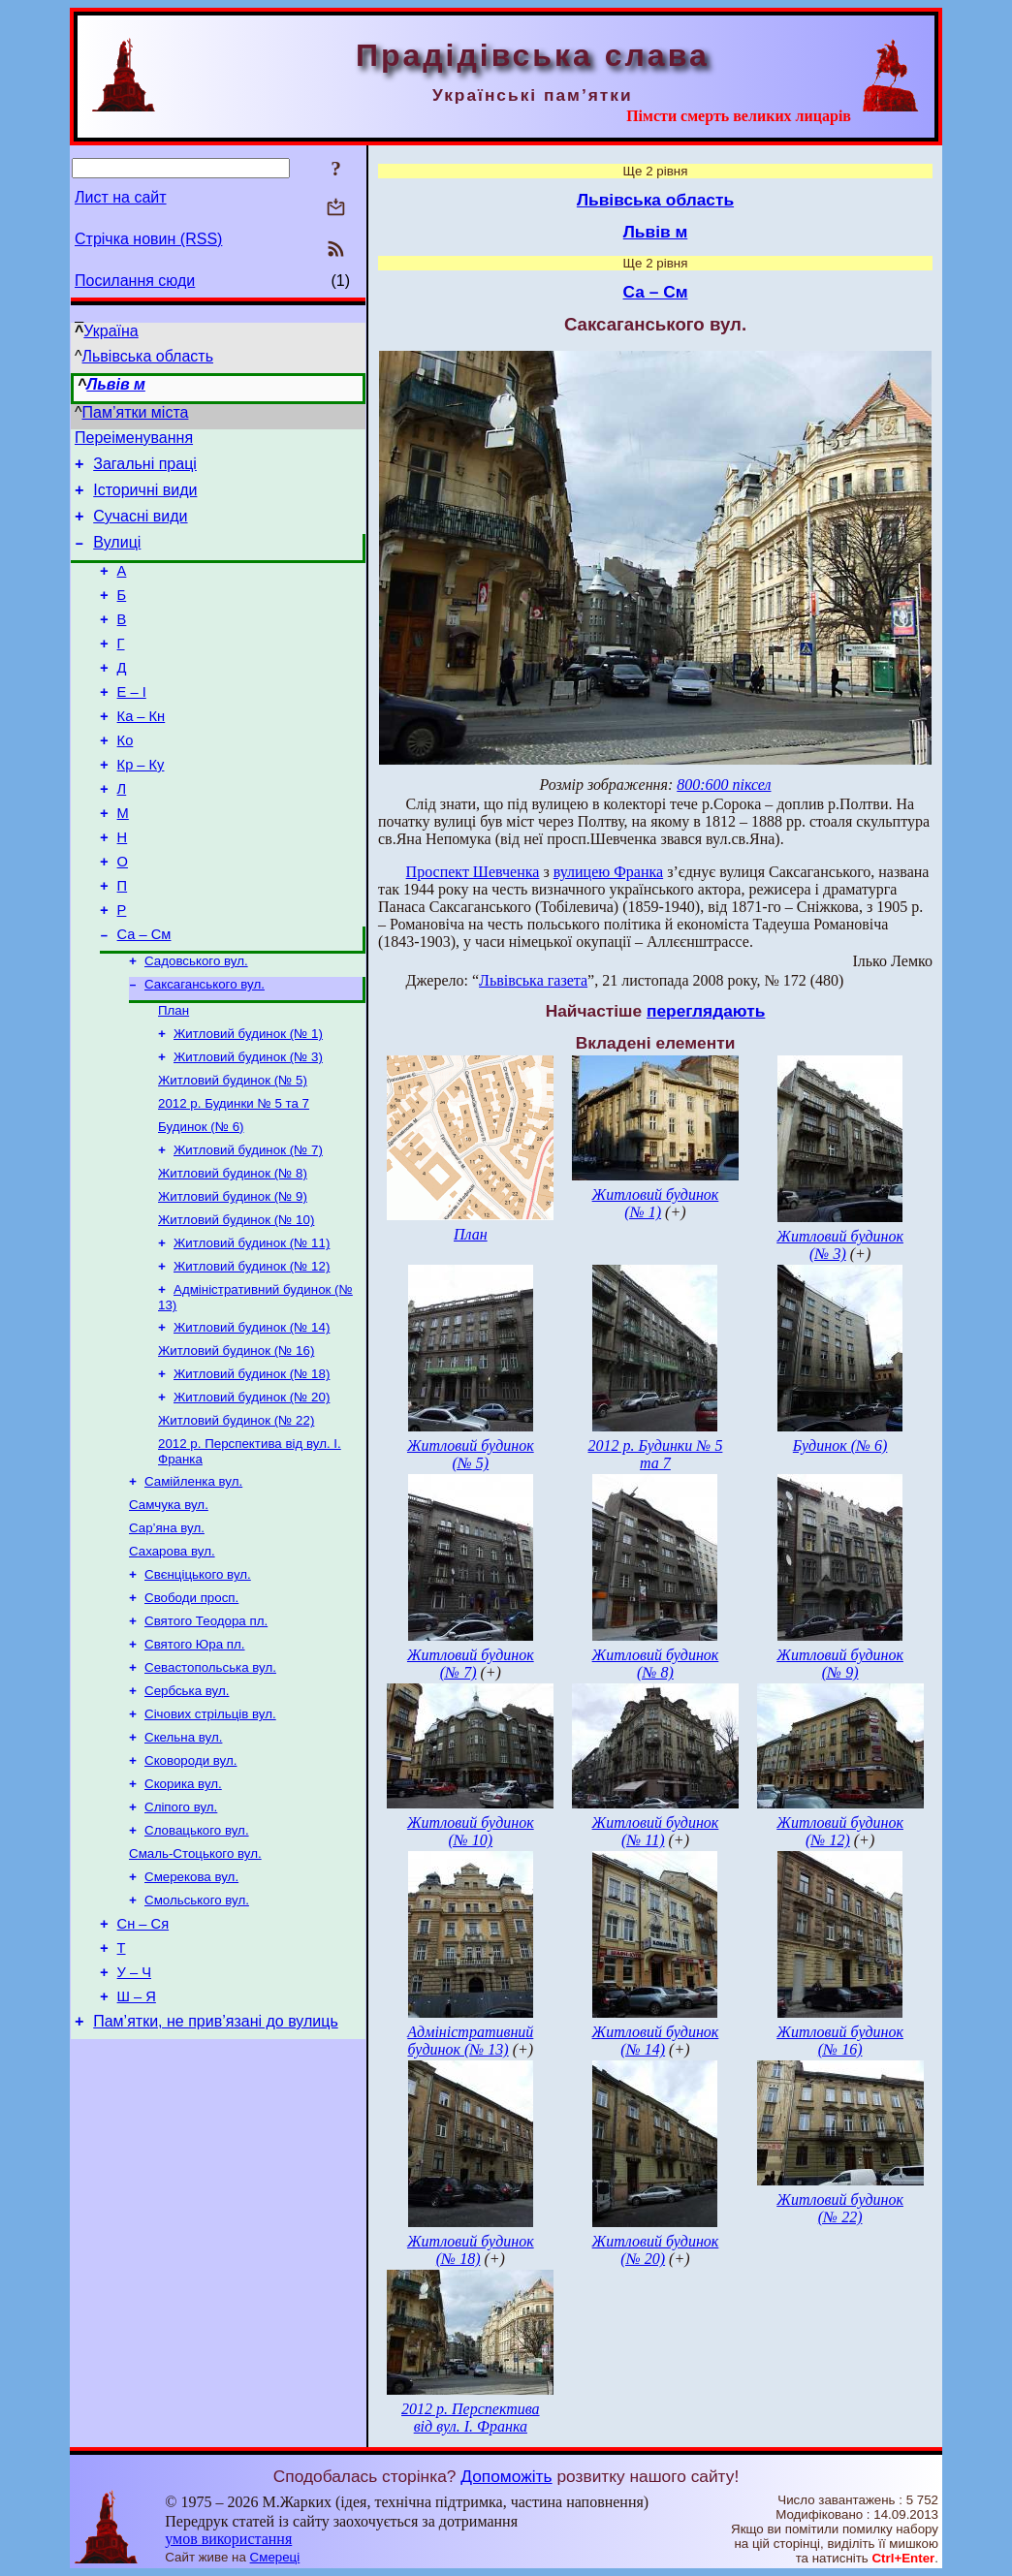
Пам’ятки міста (135, 412)
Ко (125, 778)
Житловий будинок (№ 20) (252, 1495)
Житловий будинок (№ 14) (252, 1419)
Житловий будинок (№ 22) (236, 1520)
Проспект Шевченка (473, 872)
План (173, 1077)
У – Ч (134, 2119)
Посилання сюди (135, 280)
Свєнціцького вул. (197, 1686)
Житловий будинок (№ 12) (252, 1354)
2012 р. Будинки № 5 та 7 (233, 1178)
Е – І (131, 724)
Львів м (115, 384)
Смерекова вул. (191, 2013)
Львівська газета (533, 980)
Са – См (144, 995)
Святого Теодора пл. (206, 1736)
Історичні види (145, 498)
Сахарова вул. (172, 1660)
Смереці (275, 2557)
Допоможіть (506, 2476)
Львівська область (147, 356)
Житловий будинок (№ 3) (248, 1127)
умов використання (228, 2538)
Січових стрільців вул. (210, 1837)
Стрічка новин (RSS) (148, 239)
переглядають (706, 1011)
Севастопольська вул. (210, 1786)
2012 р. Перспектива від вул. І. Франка (470, 2418)
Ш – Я (136, 2146)
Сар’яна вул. (167, 1635)
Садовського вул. (196, 1024)
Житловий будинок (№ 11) (252, 1329)
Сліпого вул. (180, 1938)
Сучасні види (140, 527)
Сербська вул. (186, 1812)
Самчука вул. (168, 1610)
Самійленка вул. (193, 1585)
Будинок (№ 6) (201, 1203)
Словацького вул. (196, 1963)
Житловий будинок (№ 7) (248, 1228)
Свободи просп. (191, 1711)
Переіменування (134, 440)
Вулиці (117, 557)
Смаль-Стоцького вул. (195, 1988)
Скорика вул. (183, 1912)
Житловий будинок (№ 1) (248, 1102)
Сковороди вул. (190, 1887)
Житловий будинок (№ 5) (232, 1153)
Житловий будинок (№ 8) (232, 1253)
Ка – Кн (141, 751)
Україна (110, 331)
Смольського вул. (196, 2038)
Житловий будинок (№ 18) (252, 1469)
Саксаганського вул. (204, 1049)
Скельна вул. (183, 1862)
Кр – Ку (141, 805)
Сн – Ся (143, 2065)
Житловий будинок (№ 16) (236, 1444)
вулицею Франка (608, 872)
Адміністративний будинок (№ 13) (470, 2041)
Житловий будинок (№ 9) (232, 1279)
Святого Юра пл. (194, 1761)
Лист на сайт (121, 197)
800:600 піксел (724, 784)
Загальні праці (145, 469)
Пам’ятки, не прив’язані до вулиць (215, 2174)
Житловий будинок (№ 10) (236, 1304)
